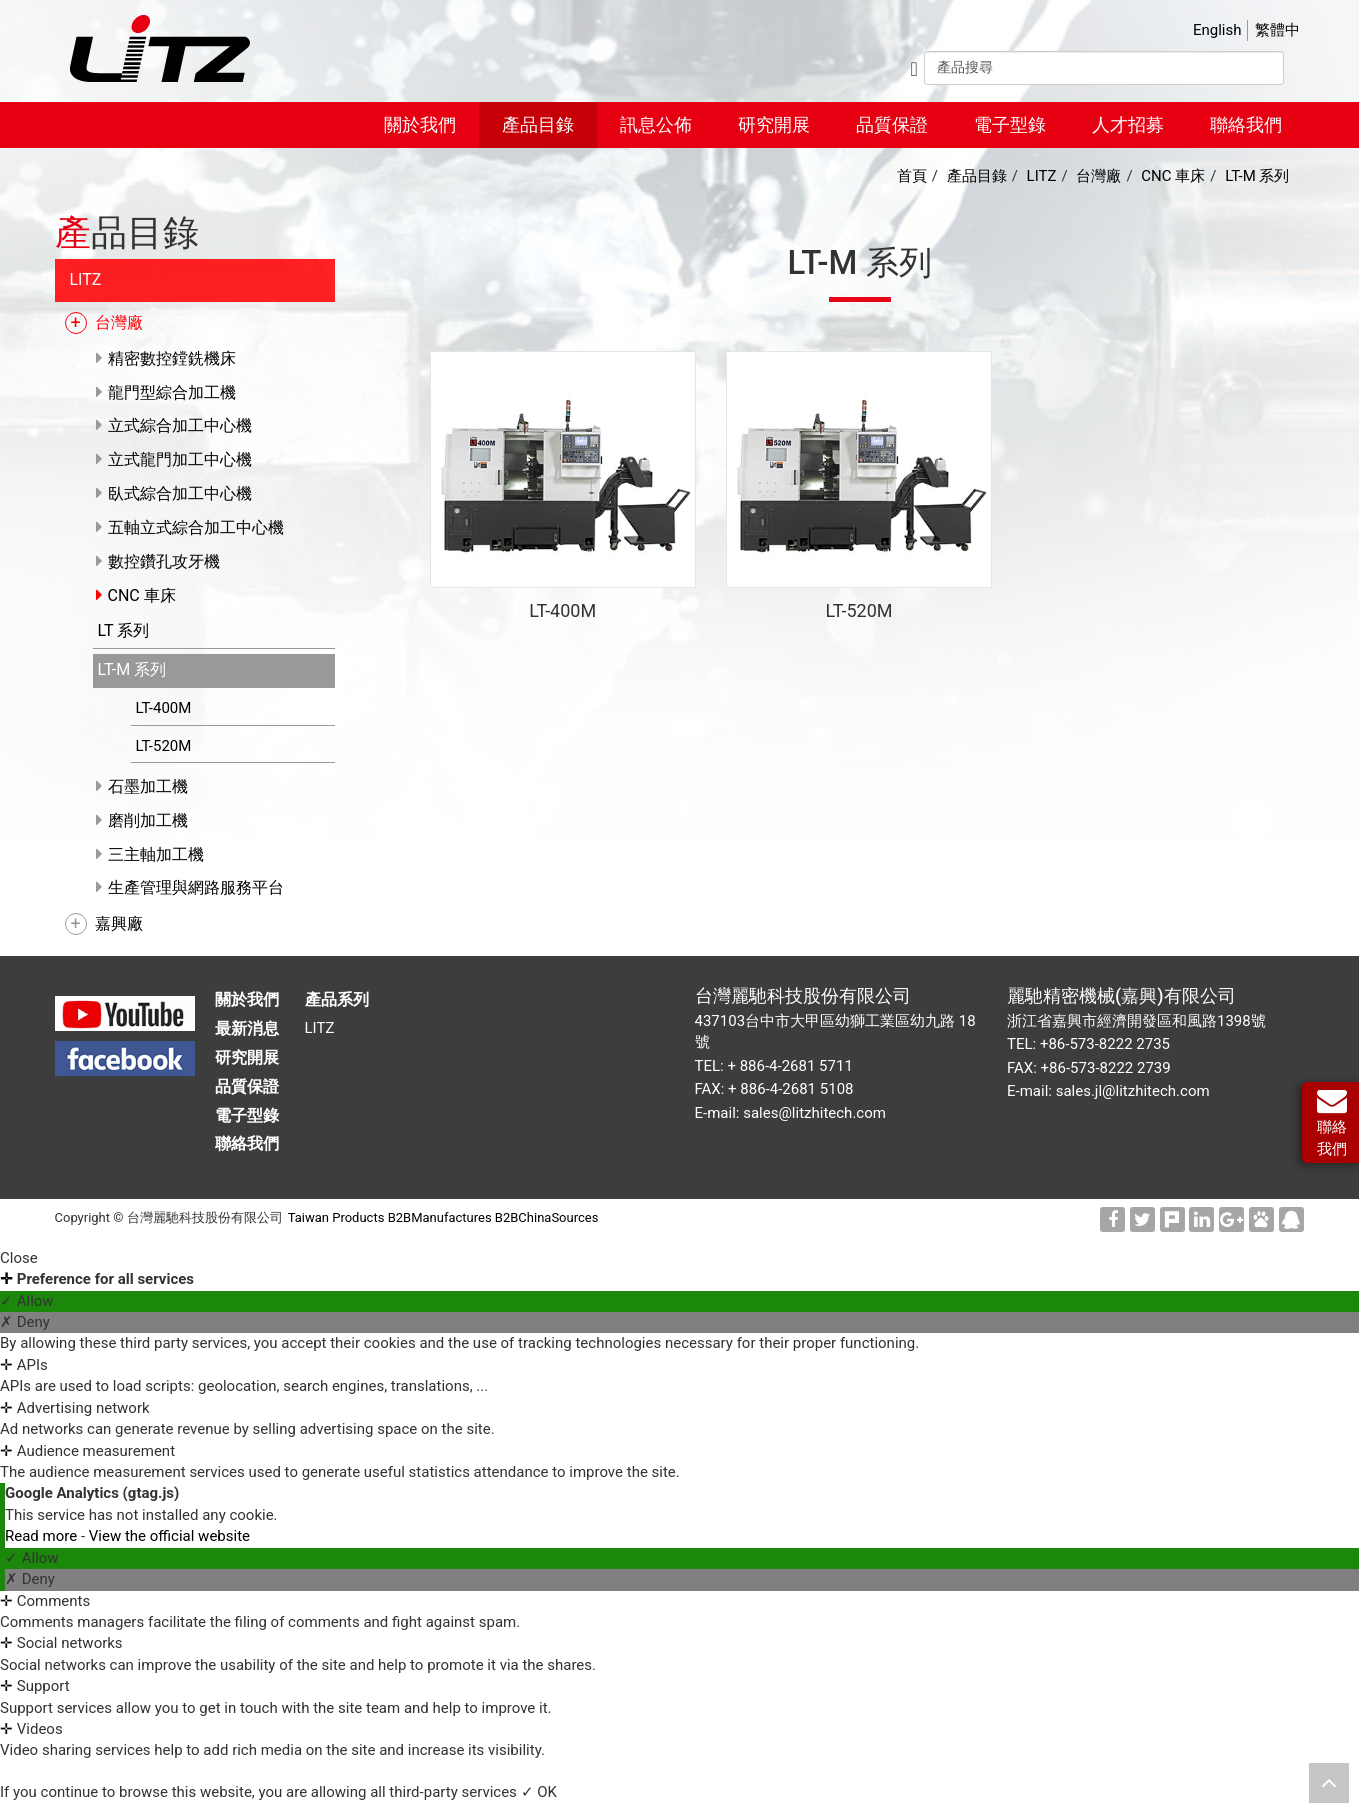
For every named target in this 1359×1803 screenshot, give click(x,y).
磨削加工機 (143, 820)
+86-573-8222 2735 (1105, 1044)
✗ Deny (25, 1322)
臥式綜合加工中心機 (175, 493)
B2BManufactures (440, 1217)
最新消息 (247, 1028)
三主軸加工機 (151, 854)
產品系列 (337, 999)
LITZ (81, 279)
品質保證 (892, 124)
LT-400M (159, 708)
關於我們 (420, 124)
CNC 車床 (137, 595)
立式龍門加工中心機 (175, 459)
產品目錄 (538, 124)
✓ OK (539, 1792)
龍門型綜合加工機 (167, 392)
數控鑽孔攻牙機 (159, 561)
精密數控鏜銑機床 (167, 358)
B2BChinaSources (547, 1217)
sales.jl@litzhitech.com (1133, 1091)
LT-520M (159, 746)
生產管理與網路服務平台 (191, 887)
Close (19, 1258)
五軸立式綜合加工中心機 (191, 527)
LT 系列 (119, 630)
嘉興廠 (114, 923)
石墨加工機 (143, 786)
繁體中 (1277, 30)
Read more (43, 1536)
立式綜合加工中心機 (175, 425)
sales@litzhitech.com (814, 1113)
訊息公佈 (656, 124)
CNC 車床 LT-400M (562, 472)
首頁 (912, 176)
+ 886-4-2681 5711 (789, 1066)
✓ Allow (27, 1301)
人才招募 (1128, 124)
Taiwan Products (336, 1217)
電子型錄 (1010, 124)
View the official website (169, 1536)
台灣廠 (114, 322)
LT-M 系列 (127, 669)
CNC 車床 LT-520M (858, 472)
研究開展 (774, 124)
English (1217, 30)
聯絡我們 (1246, 124)
